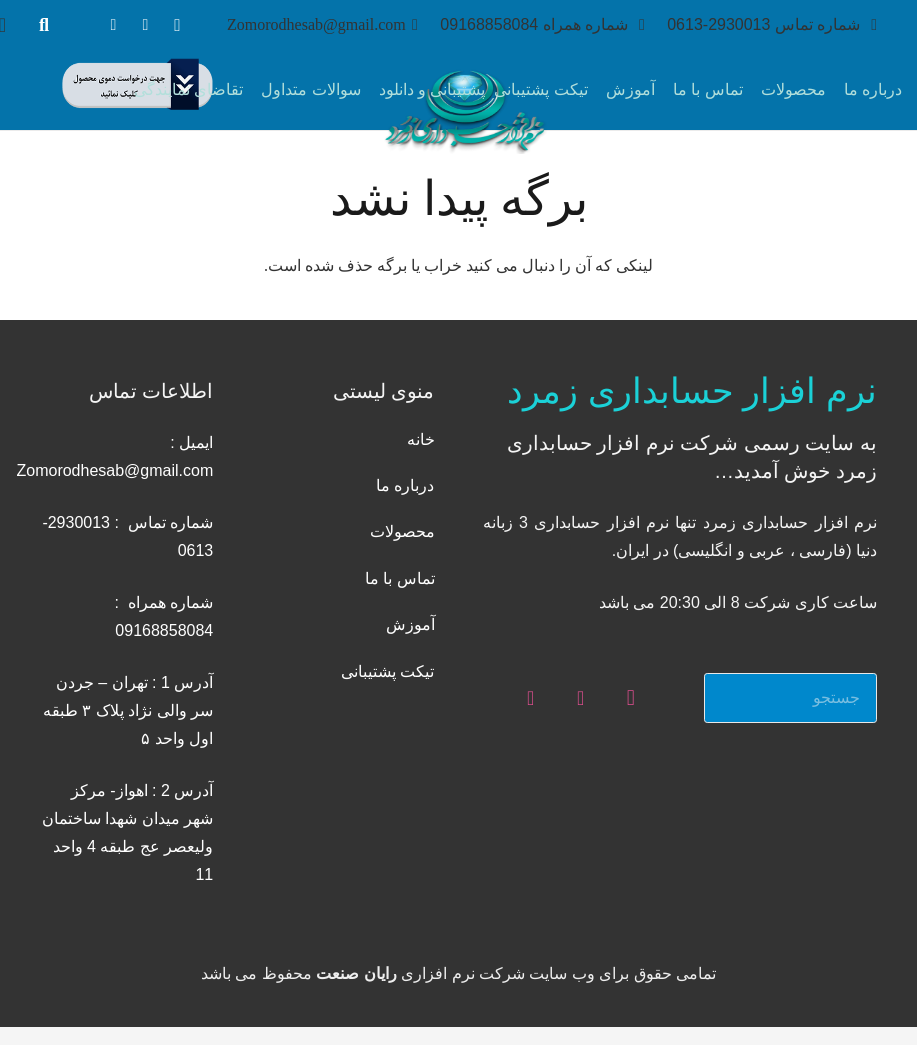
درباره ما (405, 485)
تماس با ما (400, 578)
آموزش (410, 624)
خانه (421, 439)
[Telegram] (113, 25)
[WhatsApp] (145, 25)
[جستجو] (44, 25)
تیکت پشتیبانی (387, 671)
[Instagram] (177, 25)
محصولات (402, 531)
